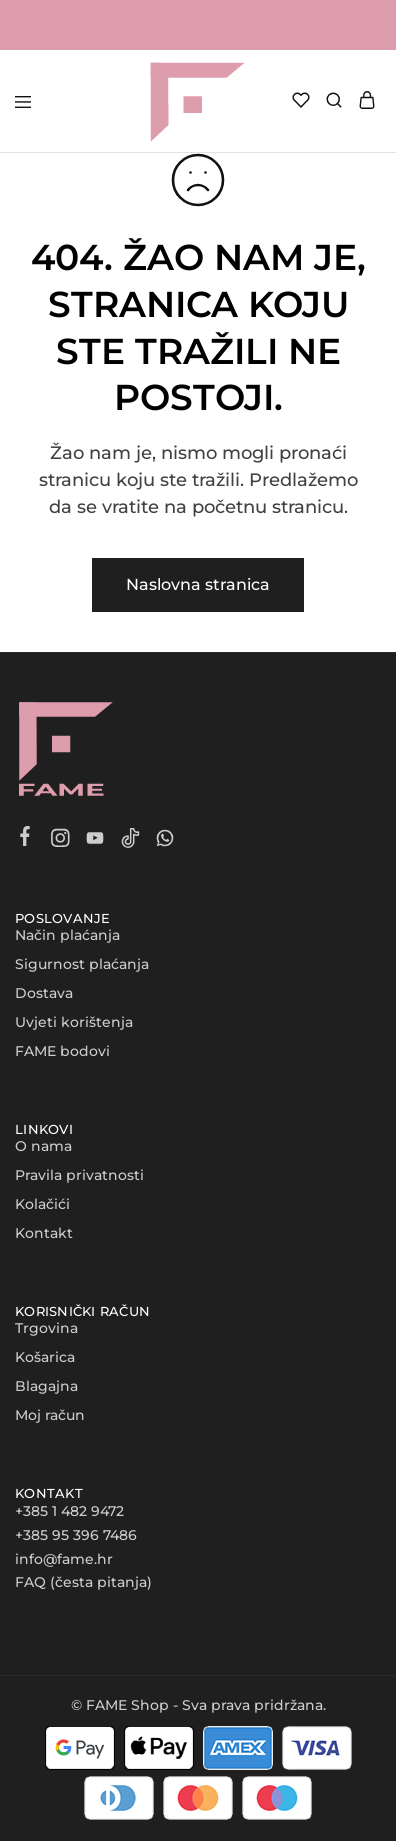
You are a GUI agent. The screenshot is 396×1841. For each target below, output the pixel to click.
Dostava (44, 993)
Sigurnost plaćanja (82, 964)
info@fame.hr (64, 1559)
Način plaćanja (67, 935)
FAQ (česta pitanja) (83, 1582)
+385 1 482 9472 (69, 1511)
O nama (43, 1146)
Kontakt (44, 1233)
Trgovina (46, 1328)
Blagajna (46, 1386)
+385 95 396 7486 (76, 1535)
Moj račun (50, 1415)
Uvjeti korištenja (74, 1022)
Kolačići (42, 1204)
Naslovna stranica (198, 584)
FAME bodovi (62, 1051)
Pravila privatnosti (79, 1175)
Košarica (45, 1357)
